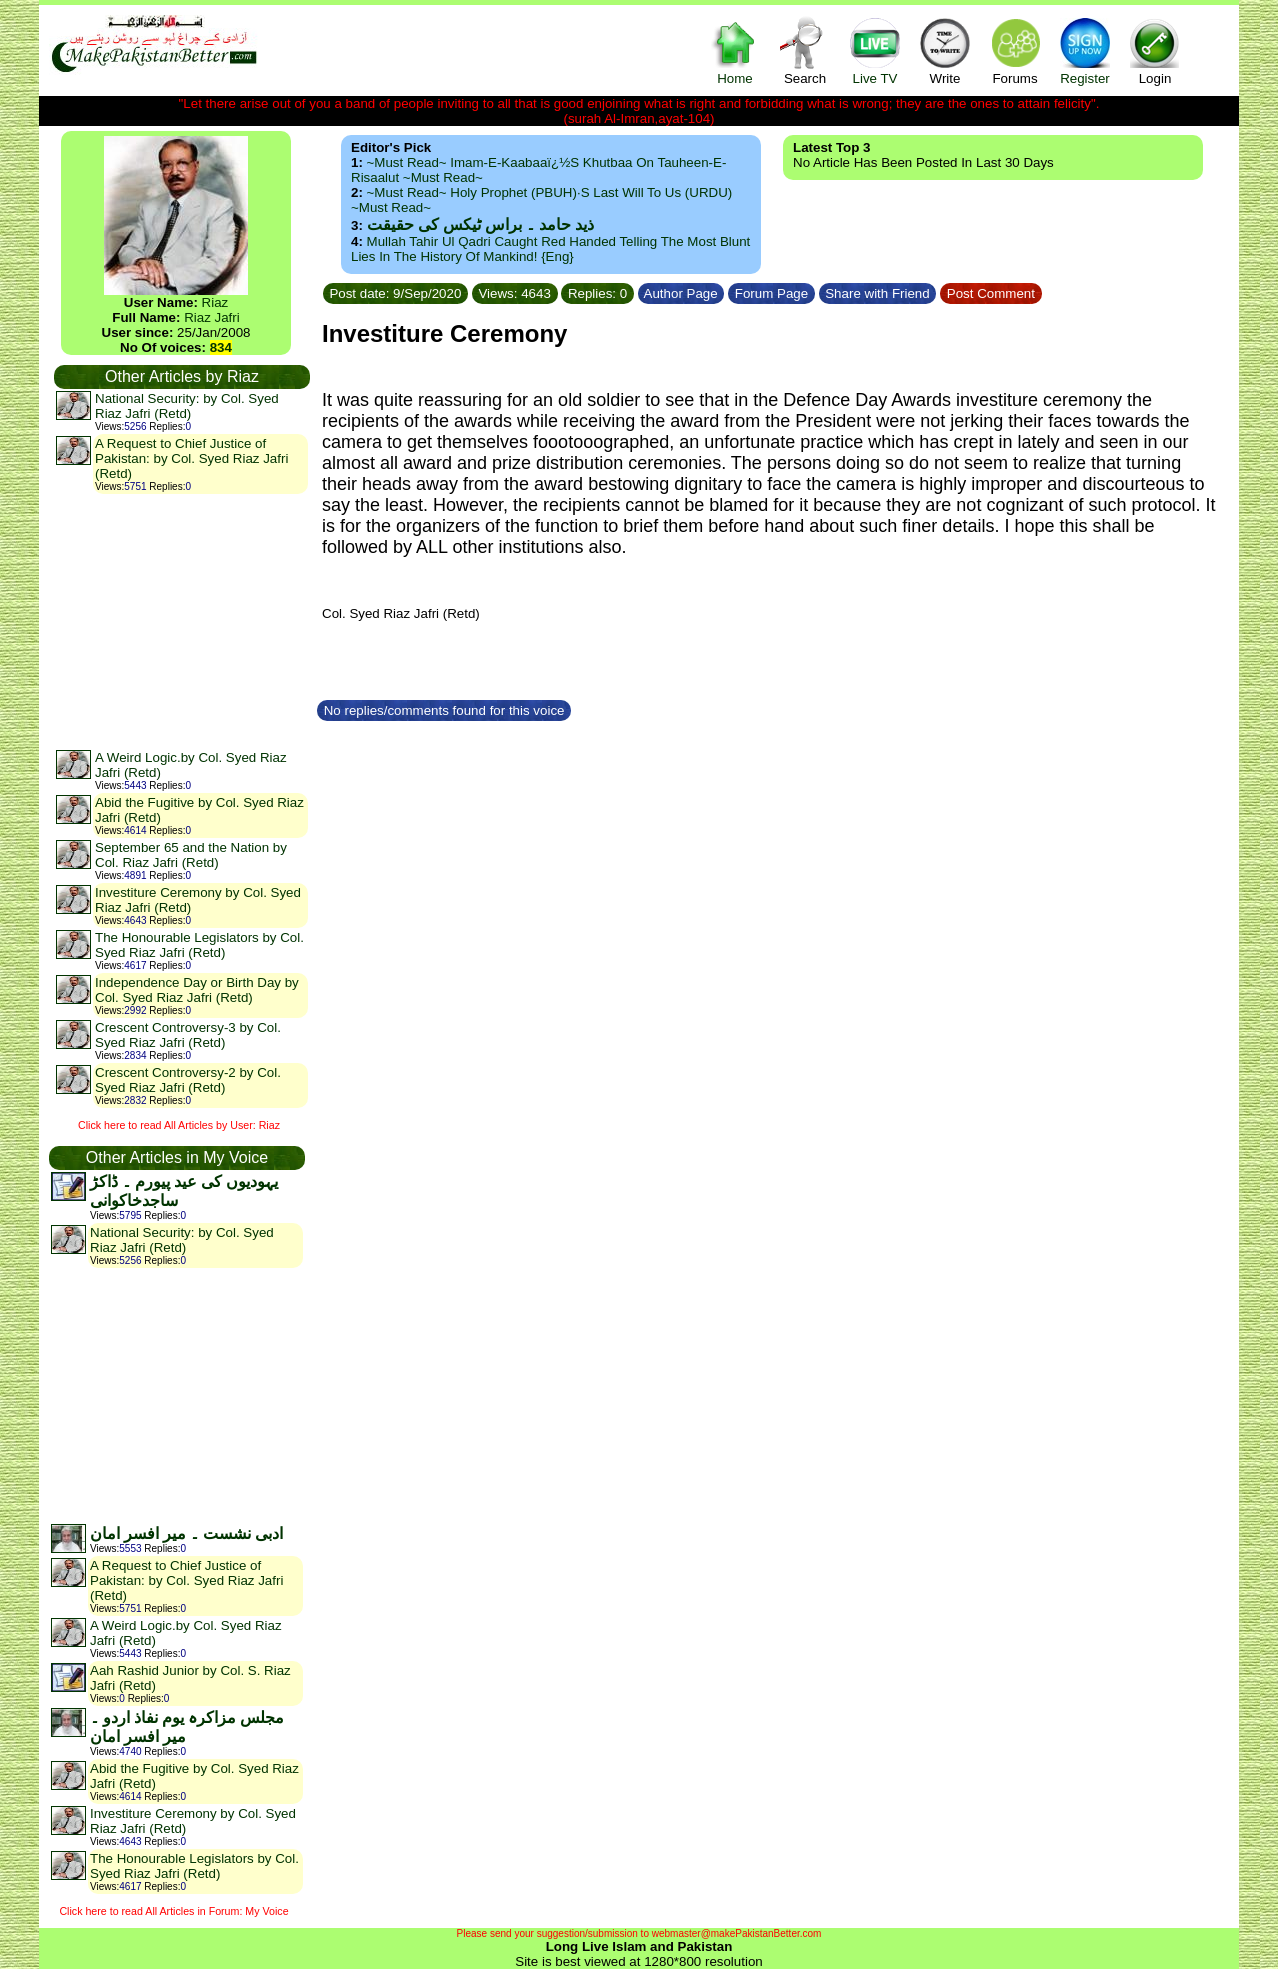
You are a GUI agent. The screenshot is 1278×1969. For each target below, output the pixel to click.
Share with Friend (878, 293)
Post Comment (991, 293)
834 (221, 347)
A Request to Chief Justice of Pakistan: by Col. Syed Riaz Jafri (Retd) (191, 458)
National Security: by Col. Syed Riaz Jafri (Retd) (187, 406)
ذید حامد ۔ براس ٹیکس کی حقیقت (480, 224)
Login (1155, 50)
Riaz (215, 302)
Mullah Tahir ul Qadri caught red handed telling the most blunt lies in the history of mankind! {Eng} (550, 249)
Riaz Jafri (212, 317)
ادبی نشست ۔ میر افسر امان (186, 1533)
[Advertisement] (181, 621)
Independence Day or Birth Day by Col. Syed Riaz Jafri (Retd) (197, 990)
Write (945, 50)
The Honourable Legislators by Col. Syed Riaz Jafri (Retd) (199, 945)
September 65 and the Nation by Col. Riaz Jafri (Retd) (191, 855)
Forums (1015, 50)
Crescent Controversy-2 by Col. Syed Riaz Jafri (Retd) (188, 1080)
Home (735, 50)
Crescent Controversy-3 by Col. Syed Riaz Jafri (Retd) (188, 1035)
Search (805, 50)
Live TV (875, 50)
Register (1085, 50)
